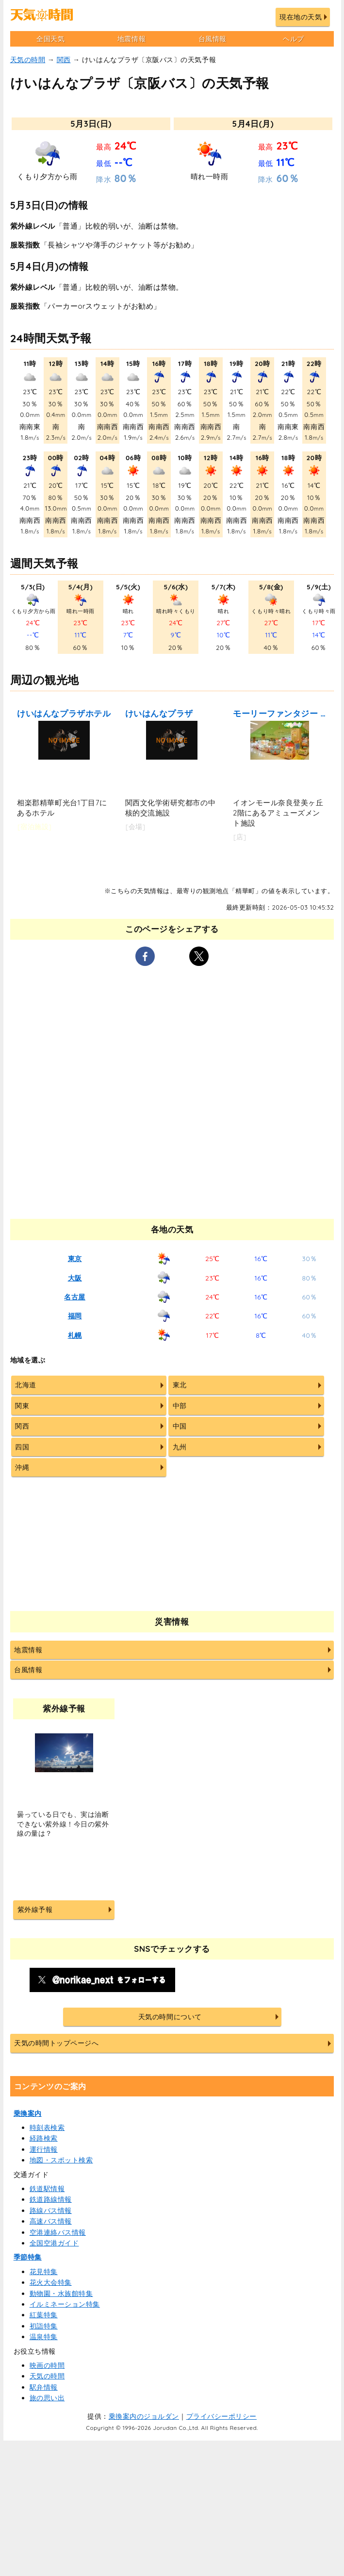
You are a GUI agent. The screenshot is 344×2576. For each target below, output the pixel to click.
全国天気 (50, 38)
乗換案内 (28, 2113)
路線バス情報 (51, 2210)
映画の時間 (47, 2365)
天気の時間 (28, 59)
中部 (180, 1405)
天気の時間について (170, 2016)
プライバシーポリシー (221, 2416)
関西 (64, 59)
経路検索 (44, 2138)
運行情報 (44, 2149)
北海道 (25, 1384)
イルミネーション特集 (65, 2304)
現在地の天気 (300, 17)
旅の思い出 (47, 2397)
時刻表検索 (47, 2127)
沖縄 (22, 1467)
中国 (180, 1426)
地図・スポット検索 (61, 2160)
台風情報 (212, 38)
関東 (22, 1405)
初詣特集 (44, 2326)
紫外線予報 (35, 1909)
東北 (180, 1384)
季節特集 (28, 2257)
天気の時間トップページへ (56, 2043)
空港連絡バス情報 (58, 2232)
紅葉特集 (44, 2314)
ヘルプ (293, 38)
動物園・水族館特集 (61, 2293)
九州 (180, 1447)
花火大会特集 (51, 2282)
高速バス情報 (51, 2221)
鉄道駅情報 (47, 2188)
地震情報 (131, 38)
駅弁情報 (44, 2387)
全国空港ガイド (54, 2243)
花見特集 (44, 2271)
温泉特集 (44, 2336)
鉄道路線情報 (51, 2199)
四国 (22, 1447)
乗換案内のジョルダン (144, 2416)
